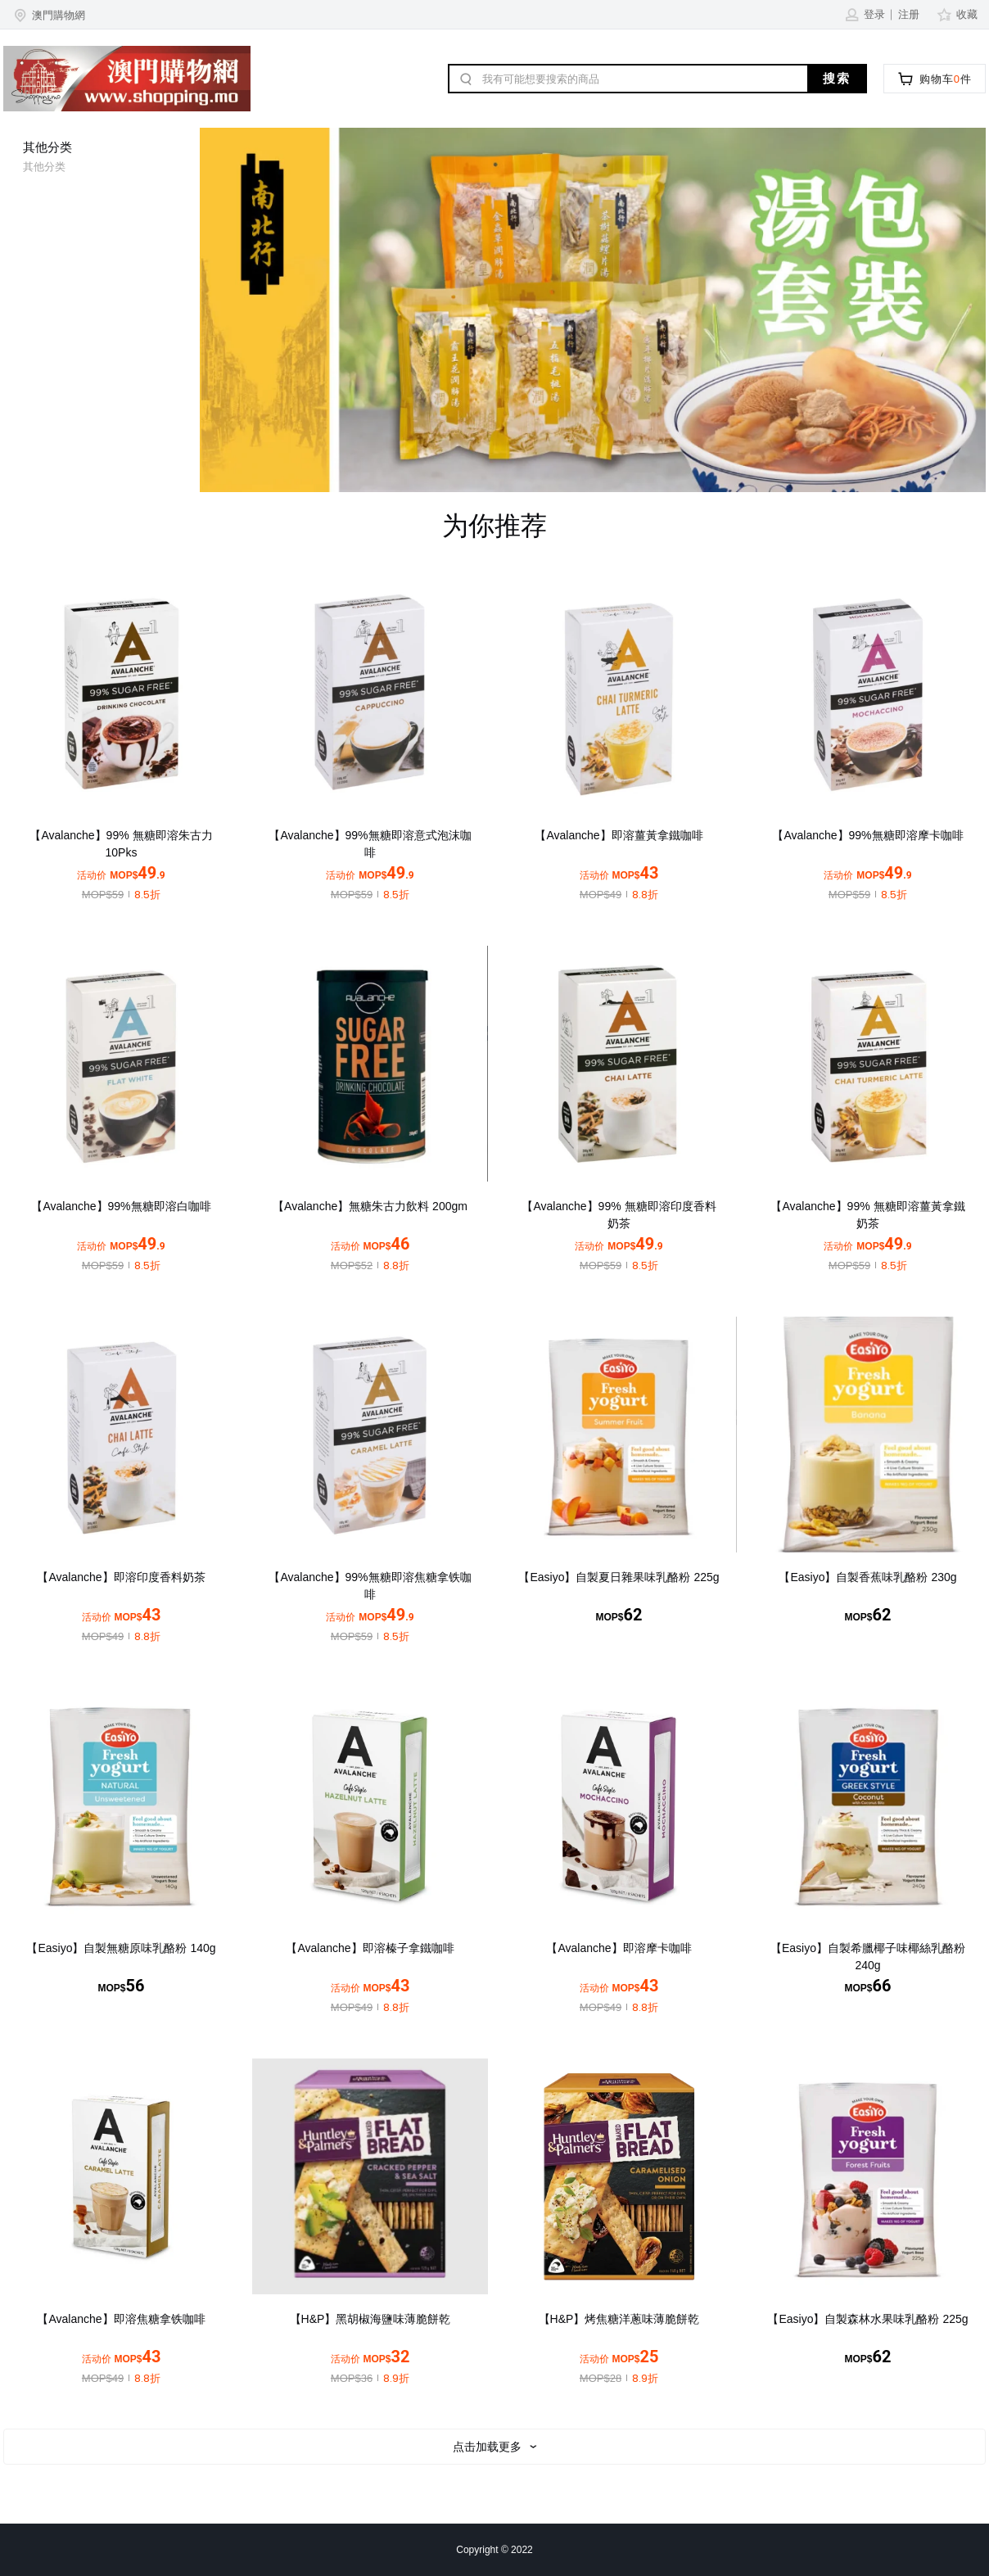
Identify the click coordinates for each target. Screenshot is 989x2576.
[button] (48, 14)
